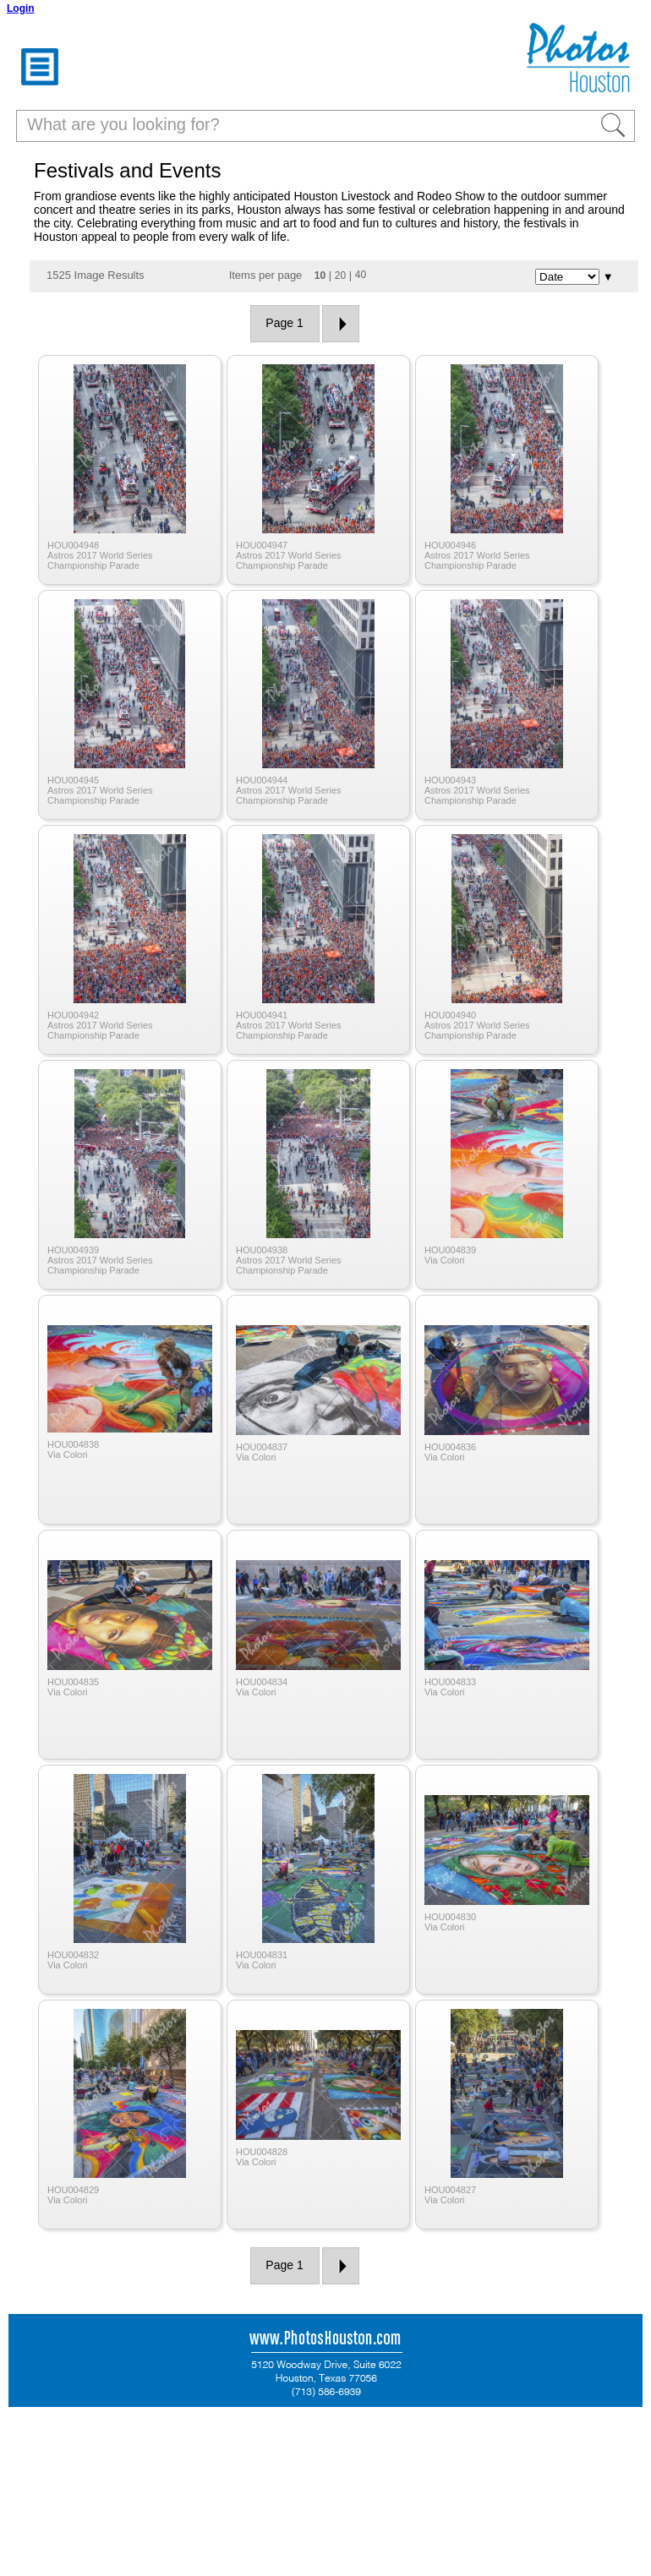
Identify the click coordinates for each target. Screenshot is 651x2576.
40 (360, 275)
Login (21, 8)
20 (340, 275)
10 (320, 275)
